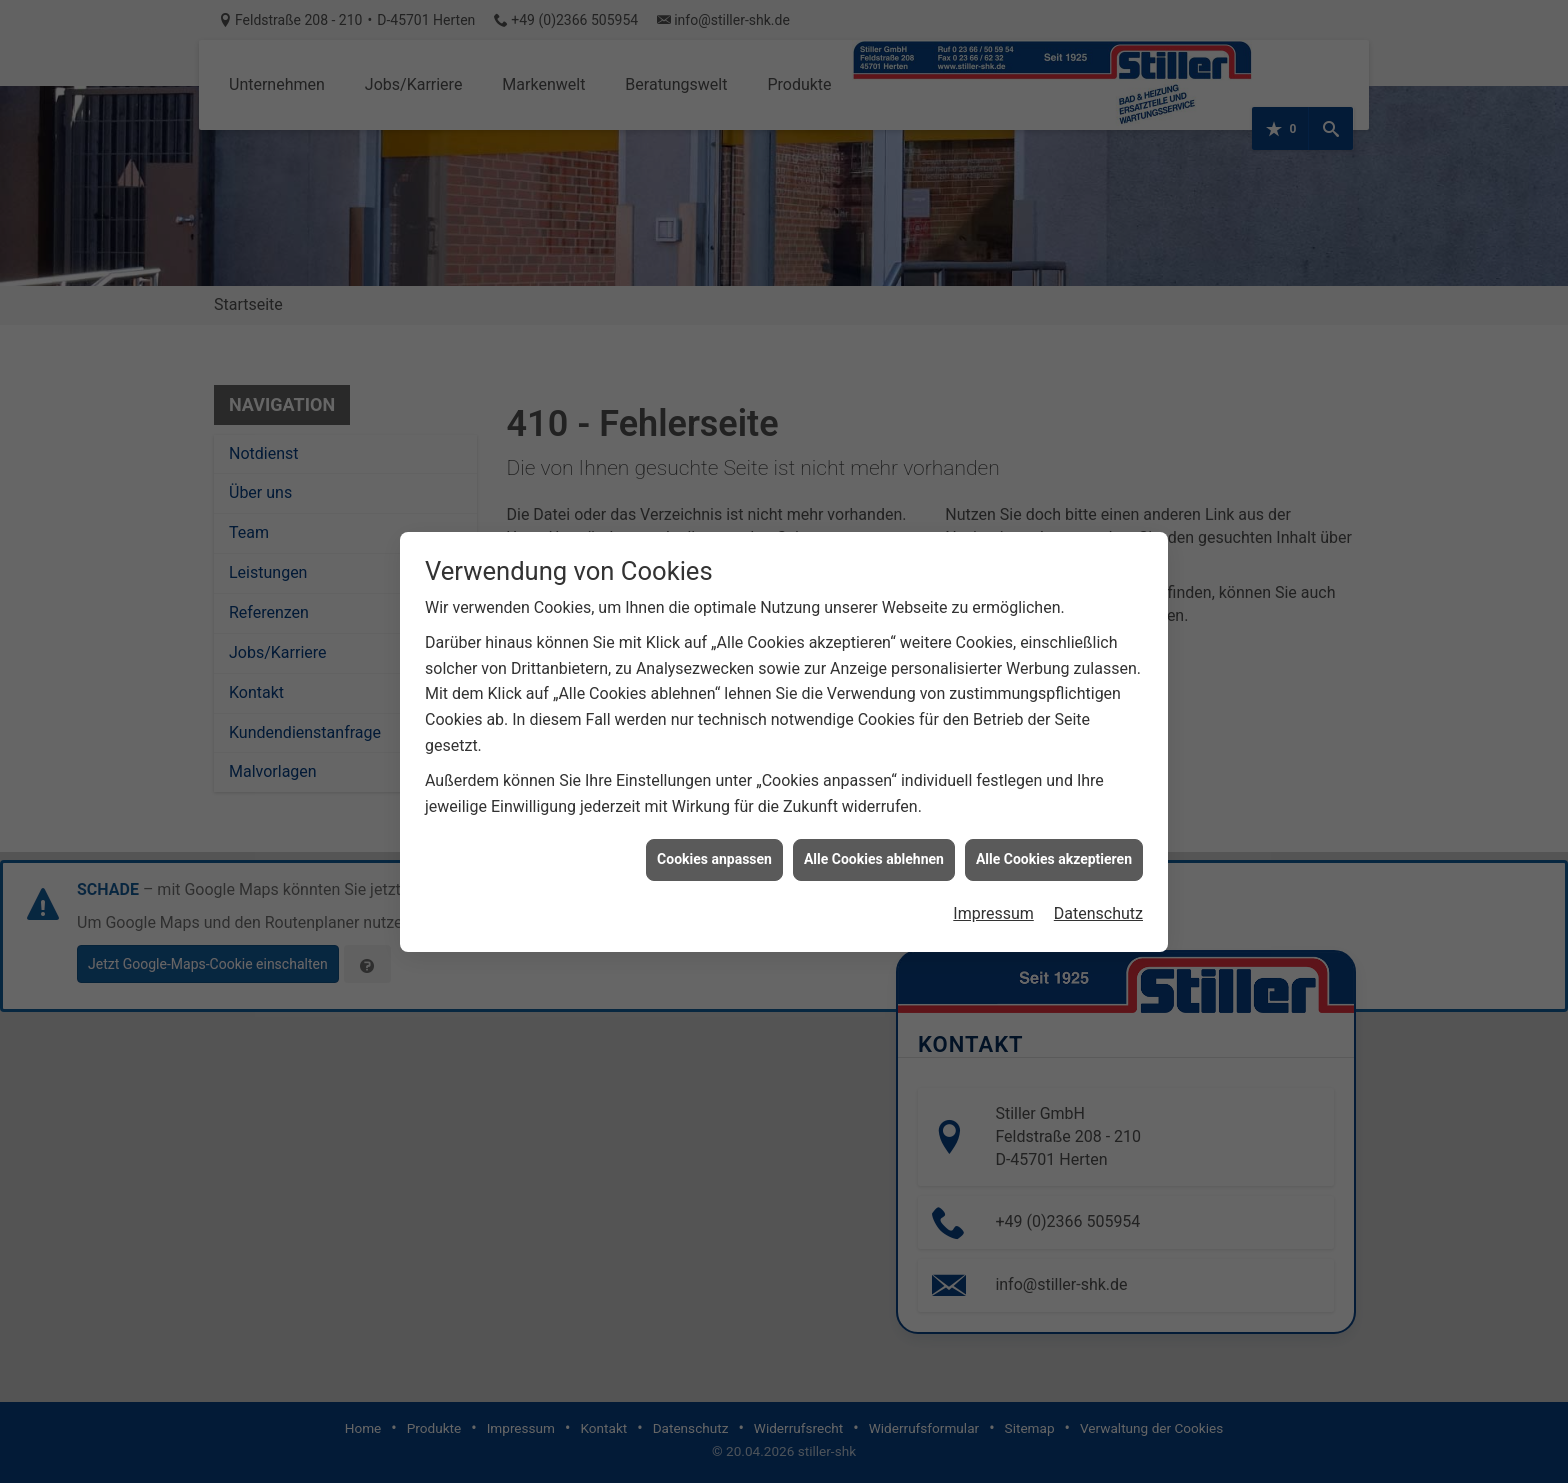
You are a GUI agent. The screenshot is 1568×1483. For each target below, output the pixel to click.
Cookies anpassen (714, 831)
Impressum (993, 884)
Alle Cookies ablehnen (874, 831)
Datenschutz (1098, 884)
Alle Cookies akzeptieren (1054, 831)
